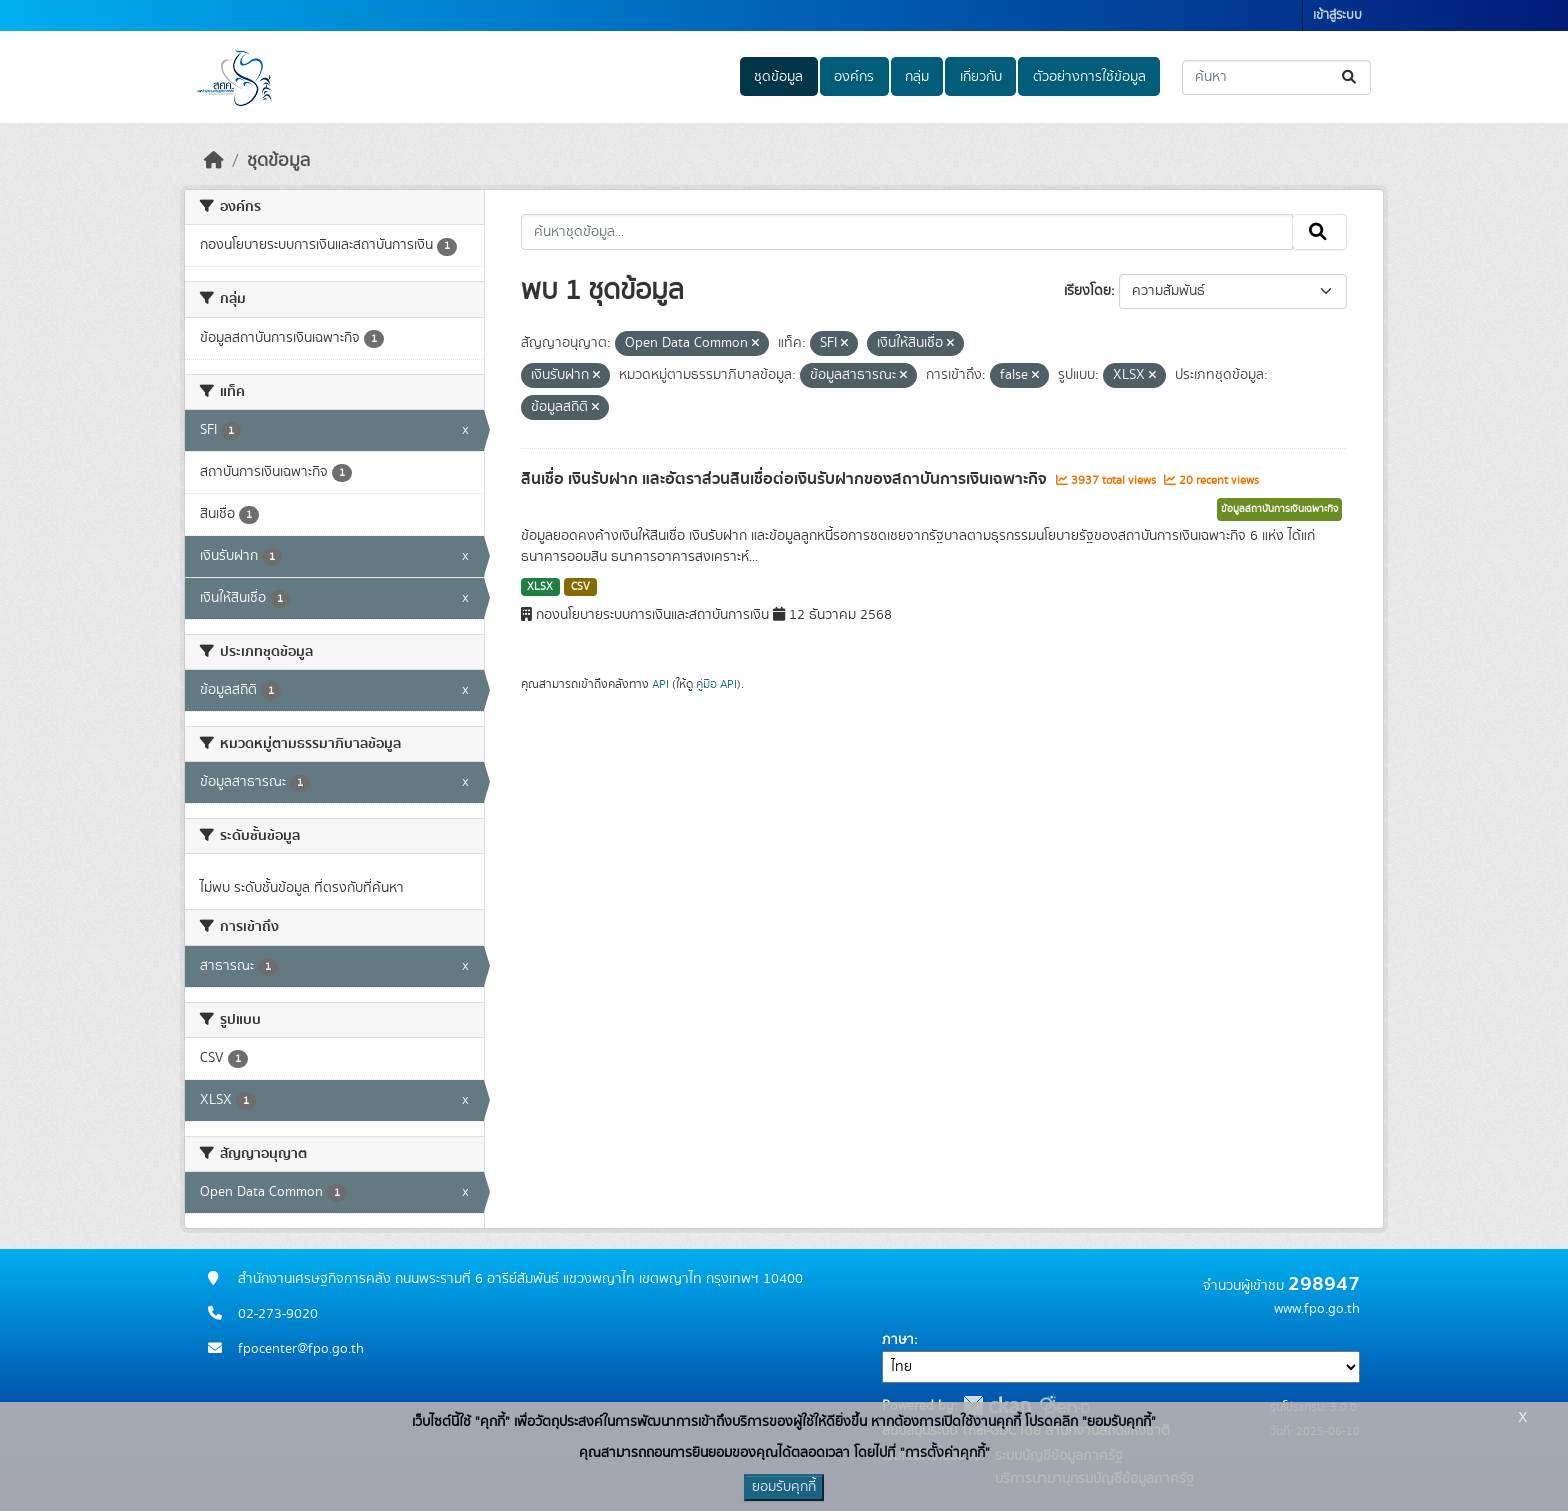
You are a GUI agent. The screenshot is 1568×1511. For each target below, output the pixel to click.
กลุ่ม (917, 77)
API (660, 684)
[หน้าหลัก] (214, 161)
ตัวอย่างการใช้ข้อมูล (1089, 77)
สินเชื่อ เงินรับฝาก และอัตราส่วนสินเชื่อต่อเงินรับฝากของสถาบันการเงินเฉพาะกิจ (786, 479)
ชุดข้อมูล (778, 77)
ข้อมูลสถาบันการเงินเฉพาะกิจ (1279, 509)
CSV (580, 587)
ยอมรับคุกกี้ (784, 1487)
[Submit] (1350, 77)
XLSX (540, 587)
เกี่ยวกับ (981, 77)
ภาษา (898, 1340)
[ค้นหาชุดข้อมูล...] (1276, 77)
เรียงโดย (1087, 291)
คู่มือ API (716, 684)
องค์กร (854, 77)
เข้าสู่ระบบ (1337, 15)
